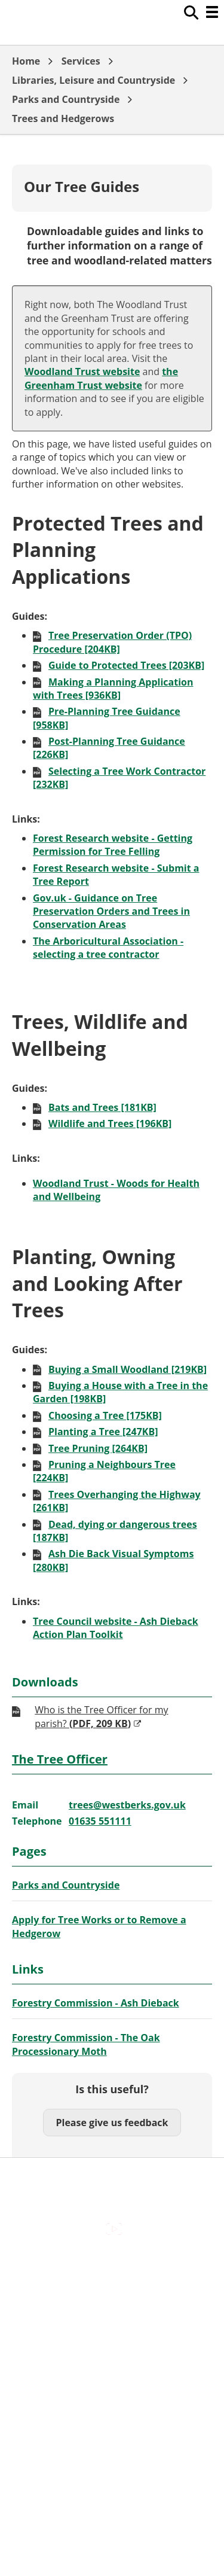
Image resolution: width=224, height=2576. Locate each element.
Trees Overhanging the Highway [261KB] (117, 1501)
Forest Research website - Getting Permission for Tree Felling (112, 845)
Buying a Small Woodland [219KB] (127, 1369)
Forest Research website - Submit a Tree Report (116, 874)
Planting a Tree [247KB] (103, 1431)
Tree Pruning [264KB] (98, 1448)
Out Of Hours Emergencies (112, 2342)
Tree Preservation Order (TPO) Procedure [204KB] (112, 642)
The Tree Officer (60, 1759)
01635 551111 (100, 1821)
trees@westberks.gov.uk (127, 1804)
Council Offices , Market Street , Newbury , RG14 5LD (112, 2400)
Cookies (111, 2317)
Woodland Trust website (82, 371)
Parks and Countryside (65, 99)
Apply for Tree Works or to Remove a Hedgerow (99, 1926)
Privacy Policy (112, 2367)
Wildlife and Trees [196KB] (109, 1123)
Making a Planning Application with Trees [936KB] (113, 688)
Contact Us (112, 2291)
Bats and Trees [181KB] (102, 1107)
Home (26, 61)
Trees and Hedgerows (63, 118)
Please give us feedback (112, 2122)
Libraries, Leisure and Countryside (93, 80)
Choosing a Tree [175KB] (105, 1415)
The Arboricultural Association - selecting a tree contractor (108, 947)
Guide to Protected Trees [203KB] (126, 665)
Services (81, 61)
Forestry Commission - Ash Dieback (95, 2002)
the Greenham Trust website (101, 378)
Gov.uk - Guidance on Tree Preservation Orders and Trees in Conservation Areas (111, 911)
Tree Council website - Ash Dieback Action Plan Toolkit (115, 1628)
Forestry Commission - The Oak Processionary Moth (86, 2044)
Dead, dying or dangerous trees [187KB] (115, 1531)
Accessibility (112, 2266)
